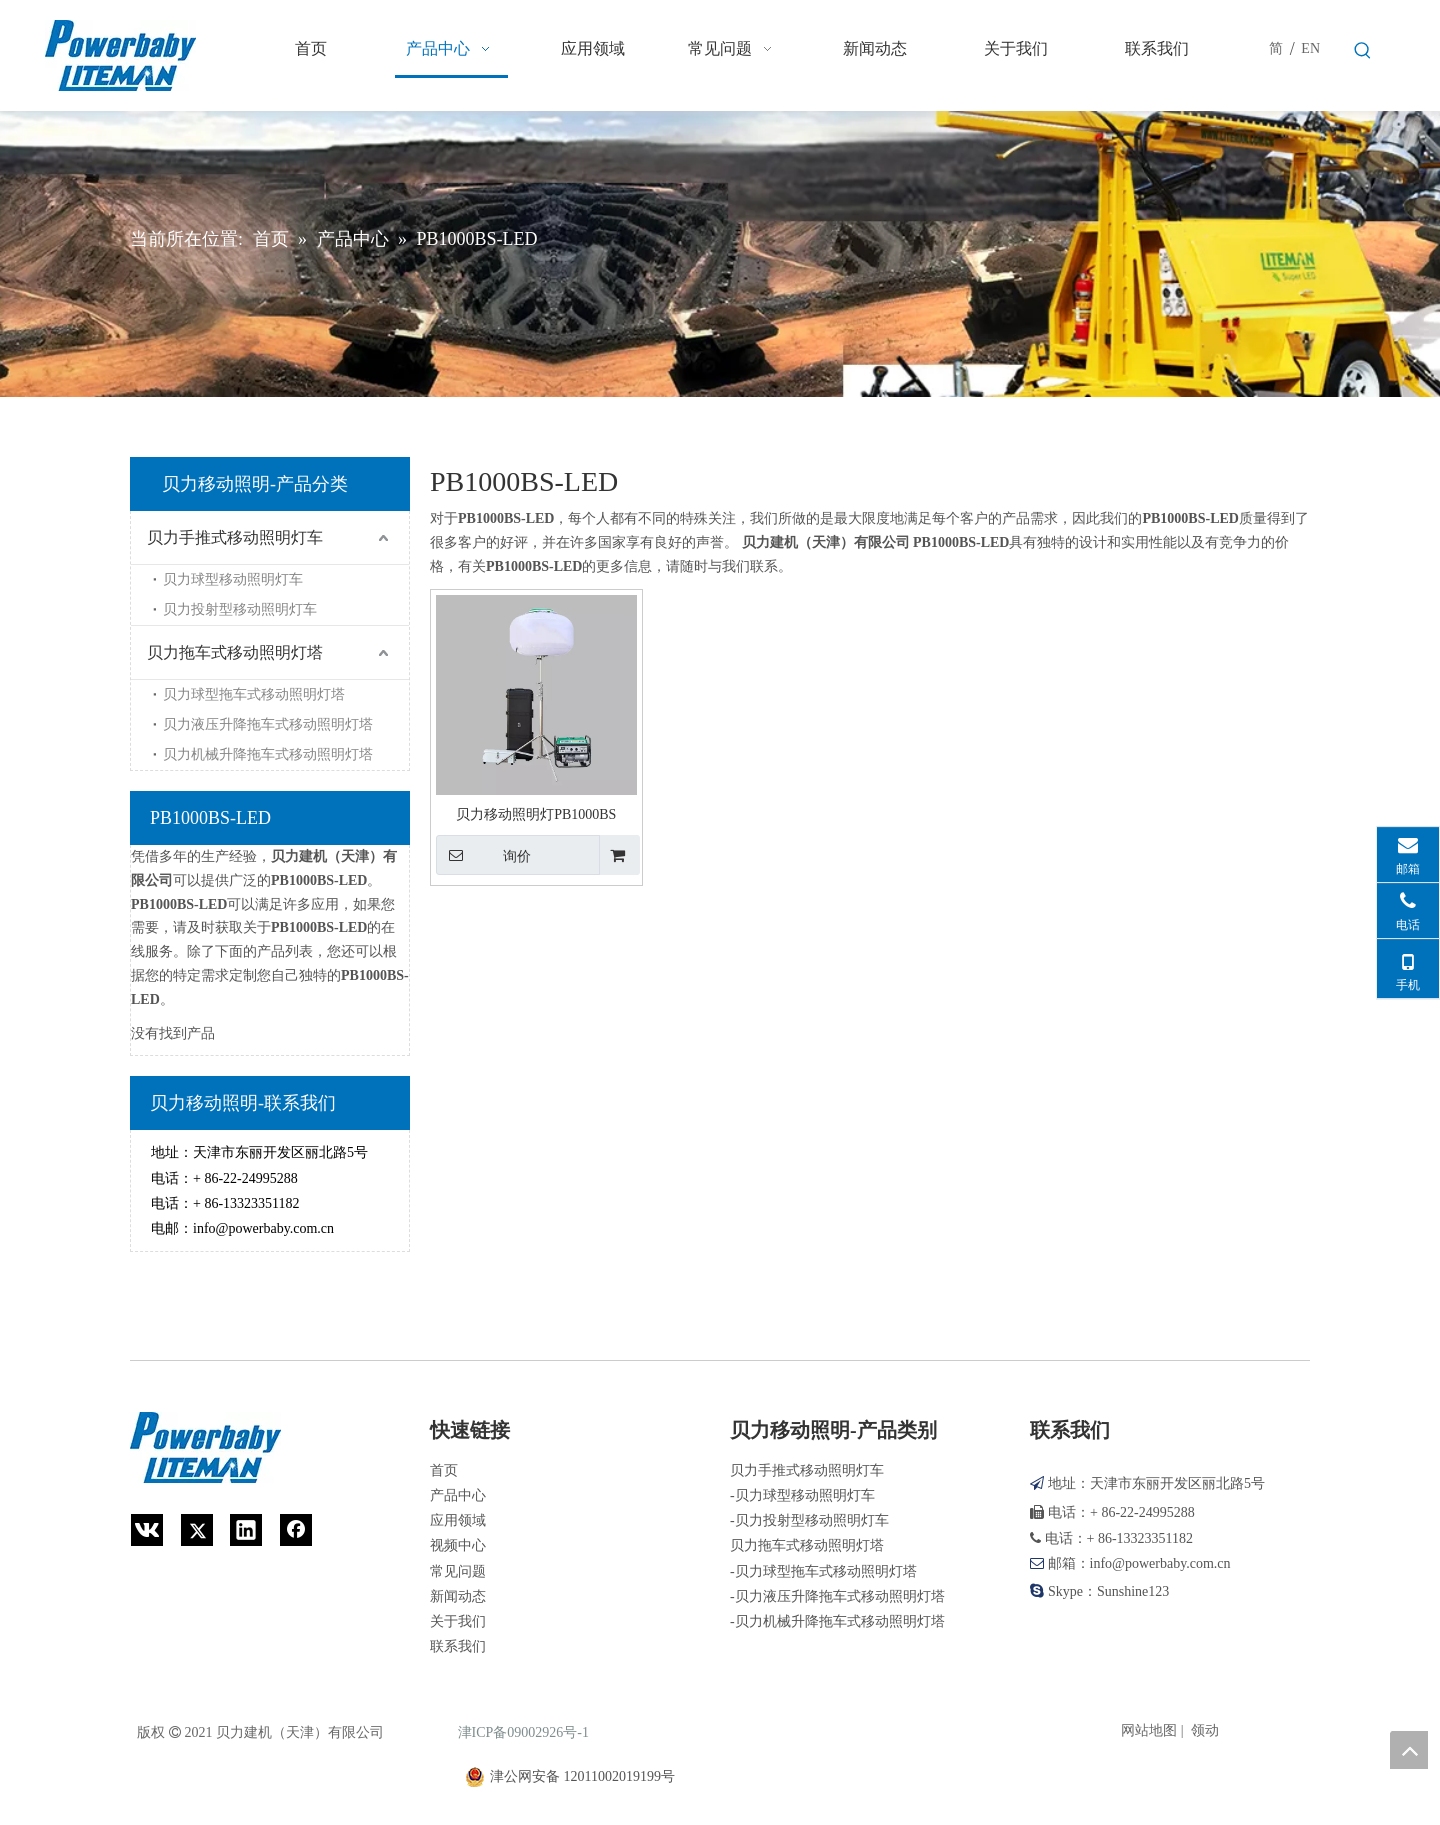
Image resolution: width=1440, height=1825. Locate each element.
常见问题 (458, 1571)
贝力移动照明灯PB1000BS (536, 814)
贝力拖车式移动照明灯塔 (235, 652)
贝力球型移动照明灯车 (233, 579)
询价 (483, 855)
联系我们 (458, 1646)
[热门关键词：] (1363, 51)
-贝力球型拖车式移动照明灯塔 (823, 1571)
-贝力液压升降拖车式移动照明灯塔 (837, 1596)
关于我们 (458, 1621)
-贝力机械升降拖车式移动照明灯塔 (837, 1621)
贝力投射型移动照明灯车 (240, 609)
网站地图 (1149, 1730)
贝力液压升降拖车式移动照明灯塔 (268, 724)
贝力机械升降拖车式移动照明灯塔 (268, 754)
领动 (1205, 1730)
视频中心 (458, 1545)
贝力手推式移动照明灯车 (235, 537)
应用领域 (458, 1520)
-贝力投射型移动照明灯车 (809, 1520)
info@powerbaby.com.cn (263, 1228)
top (1409, 1750)
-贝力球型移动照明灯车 (802, 1495)
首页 (444, 1470)
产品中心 (458, 1495)
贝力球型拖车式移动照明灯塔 (254, 694)
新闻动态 (458, 1596)
